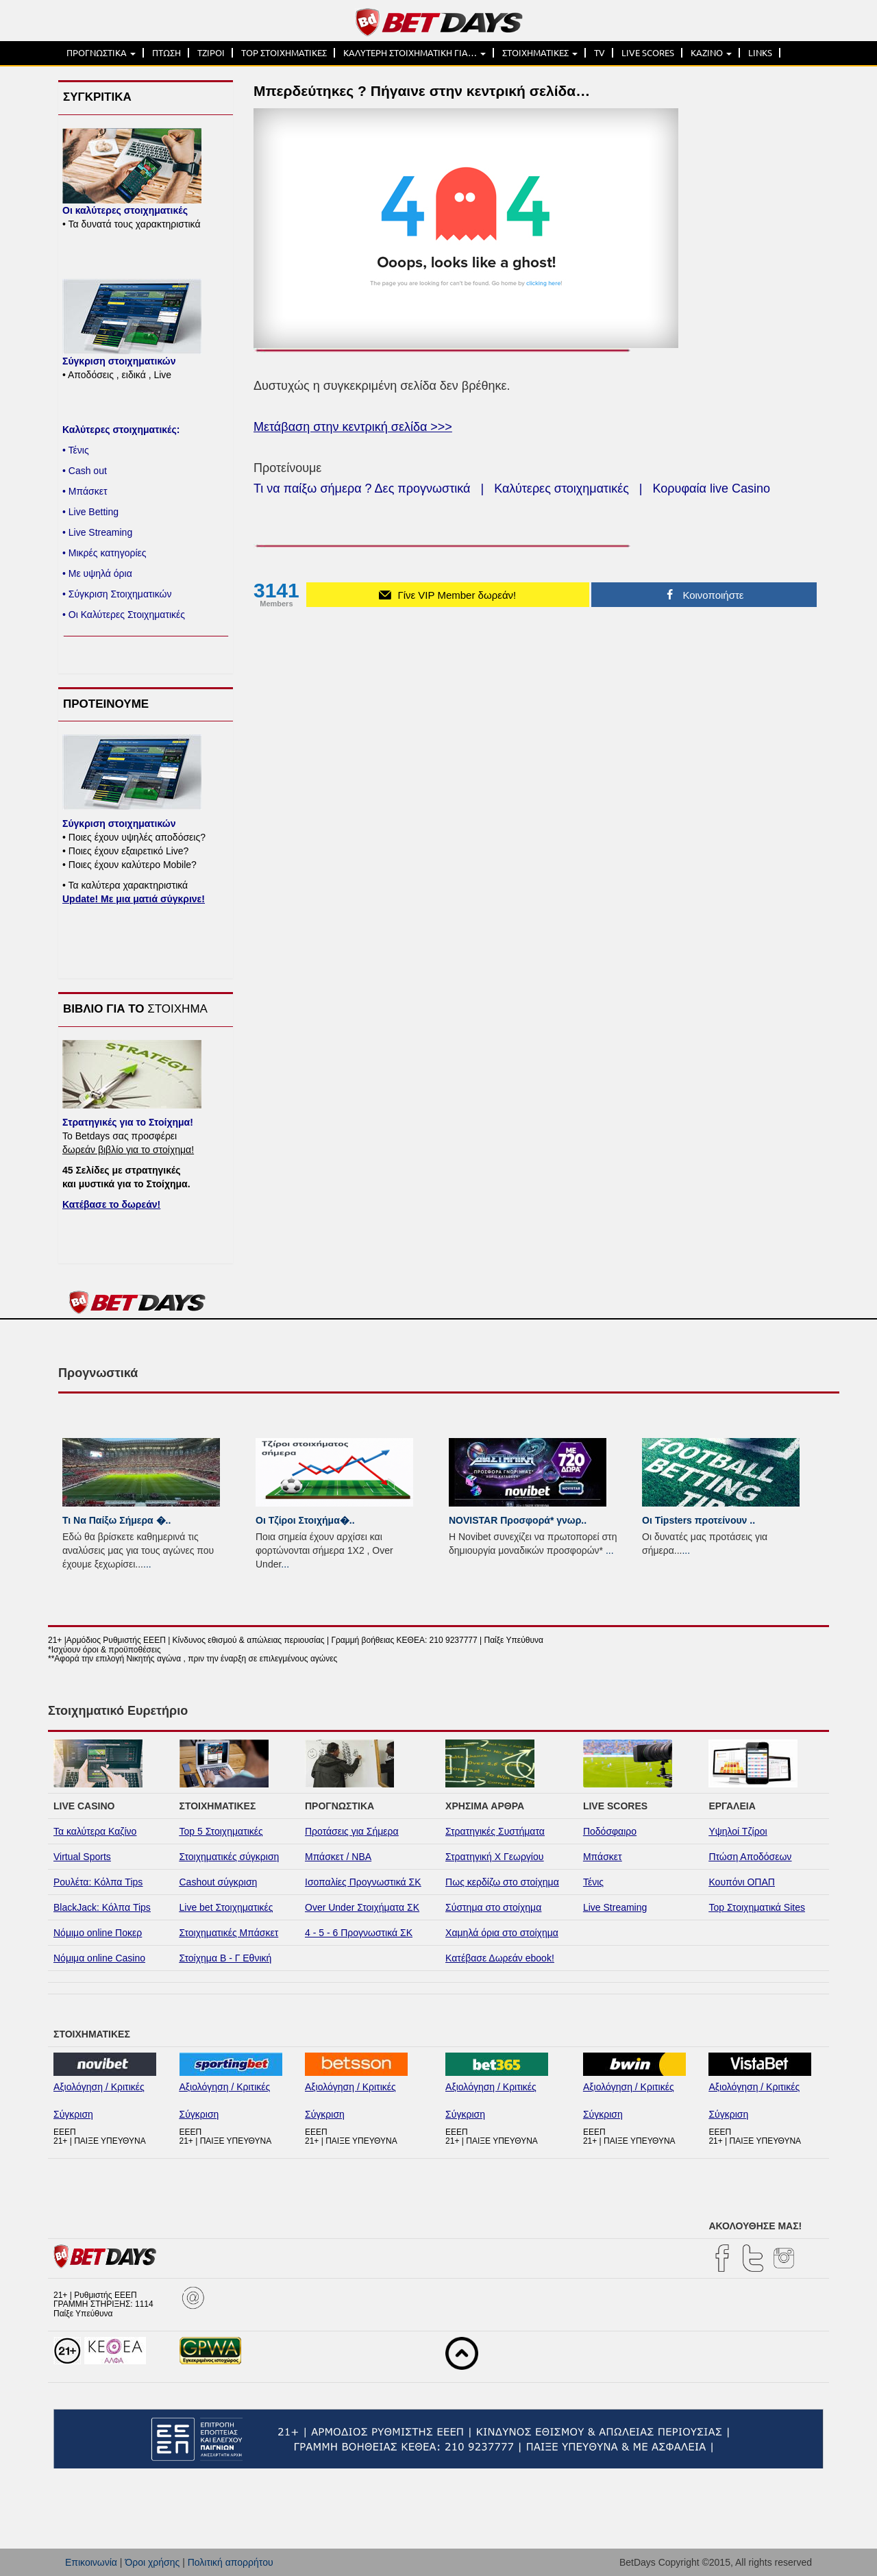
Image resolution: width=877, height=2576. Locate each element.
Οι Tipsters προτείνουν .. (698, 1520)
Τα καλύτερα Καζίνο (94, 1831)
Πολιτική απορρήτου (230, 2562)
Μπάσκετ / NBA (338, 1856)
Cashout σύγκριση (219, 1882)
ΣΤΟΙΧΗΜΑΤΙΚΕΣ (540, 53)
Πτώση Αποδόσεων (749, 1856)
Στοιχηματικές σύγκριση (230, 1856)
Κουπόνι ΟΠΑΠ (741, 1882)
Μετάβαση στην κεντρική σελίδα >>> (353, 427)
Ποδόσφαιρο (610, 1831)
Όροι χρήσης (152, 2562)
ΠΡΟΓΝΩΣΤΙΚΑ (101, 53)
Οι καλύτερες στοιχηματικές (125, 210)
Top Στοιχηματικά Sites (756, 1907)
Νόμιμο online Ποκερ (97, 1932)
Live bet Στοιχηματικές (226, 1907)
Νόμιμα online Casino (99, 1958)
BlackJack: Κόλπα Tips (102, 1907)
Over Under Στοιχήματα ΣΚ (362, 1907)
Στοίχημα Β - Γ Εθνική (226, 1958)
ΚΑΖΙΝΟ (711, 53)
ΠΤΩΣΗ (166, 53)
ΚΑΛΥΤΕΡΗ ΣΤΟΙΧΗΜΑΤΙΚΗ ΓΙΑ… (414, 53)
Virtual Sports (82, 1856)
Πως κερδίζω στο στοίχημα (502, 1882)
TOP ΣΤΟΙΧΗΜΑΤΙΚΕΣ (284, 53)
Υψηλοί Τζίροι (737, 1831)
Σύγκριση (73, 2114)
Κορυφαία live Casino (711, 488)
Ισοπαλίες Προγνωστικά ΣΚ (363, 1882)
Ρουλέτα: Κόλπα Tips (98, 1882)
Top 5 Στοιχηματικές (221, 1831)
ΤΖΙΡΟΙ (211, 53)
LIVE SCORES (647, 53)
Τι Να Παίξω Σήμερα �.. (116, 1520)
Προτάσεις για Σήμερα (352, 1831)
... (147, 1564)
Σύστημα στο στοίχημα (493, 1907)
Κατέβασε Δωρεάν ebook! (499, 1958)
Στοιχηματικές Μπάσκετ (229, 1932)
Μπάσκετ (602, 1856)
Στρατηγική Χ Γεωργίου (494, 1856)
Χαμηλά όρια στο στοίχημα (501, 1932)
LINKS (760, 53)
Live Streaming (615, 1907)
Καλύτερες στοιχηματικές (561, 488)
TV (599, 53)
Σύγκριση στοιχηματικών (118, 361)
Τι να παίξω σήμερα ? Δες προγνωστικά (362, 488)
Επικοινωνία (91, 2562)
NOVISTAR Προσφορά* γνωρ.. (517, 1520)
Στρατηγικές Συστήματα (495, 1831)
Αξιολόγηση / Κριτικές (99, 2086)
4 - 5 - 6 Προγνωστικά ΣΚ (358, 1932)
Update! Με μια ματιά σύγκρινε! (133, 898)
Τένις (593, 1882)
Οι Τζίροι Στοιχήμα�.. (305, 1520)
